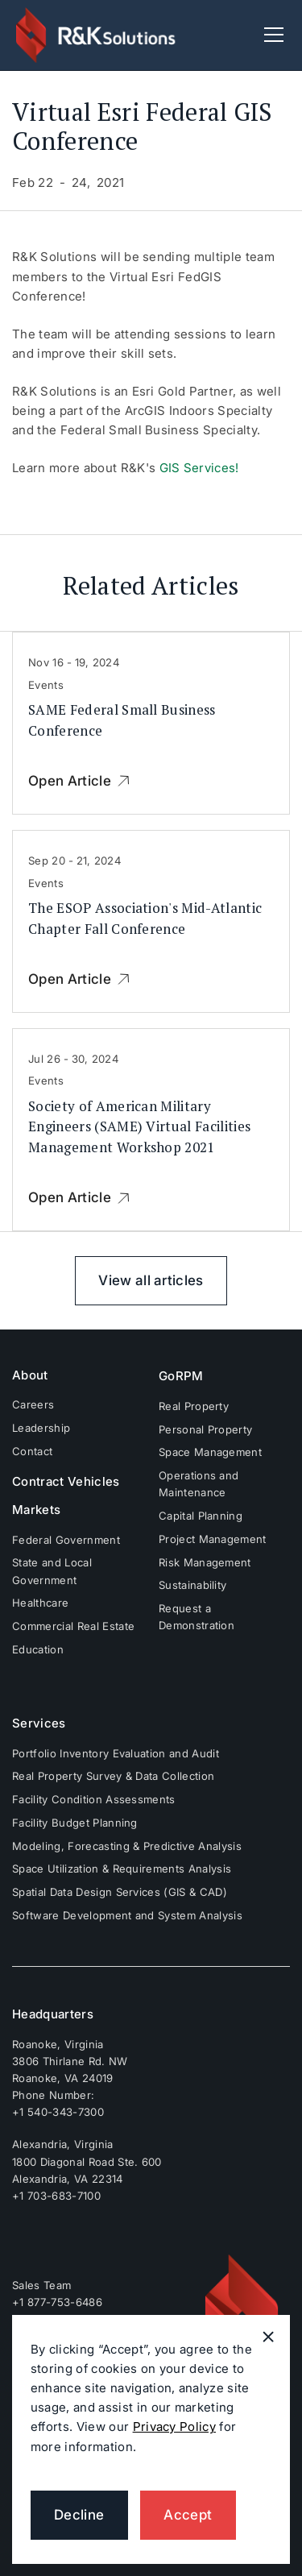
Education (38, 1649)
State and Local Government (52, 1571)
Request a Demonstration (196, 1617)
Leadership (41, 1427)
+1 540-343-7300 (58, 2111)
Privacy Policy (174, 2426)
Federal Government (66, 1539)
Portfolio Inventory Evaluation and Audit (115, 1753)
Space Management (210, 1452)
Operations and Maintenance (198, 1484)
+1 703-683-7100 (56, 2195)
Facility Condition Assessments (94, 1799)
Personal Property (205, 1429)
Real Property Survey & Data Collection (113, 1775)
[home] (97, 34)
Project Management (213, 1539)
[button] (270, 34)
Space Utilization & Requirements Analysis (121, 1868)
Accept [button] (187, 2515)
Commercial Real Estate (73, 1626)
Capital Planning (200, 1515)
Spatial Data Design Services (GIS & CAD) (119, 1891)
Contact (32, 1451)
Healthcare (40, 1602)
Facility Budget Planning (75, 1822)
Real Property (194, 1406)
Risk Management (205, 1562)
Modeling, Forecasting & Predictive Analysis (127, 1846)
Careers (33, 1404)
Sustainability (192, 1584)
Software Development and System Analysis (127, 1915)
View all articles (150, 1280)
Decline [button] (79, 2515)
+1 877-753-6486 (57, 2302)
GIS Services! (199, 467)
